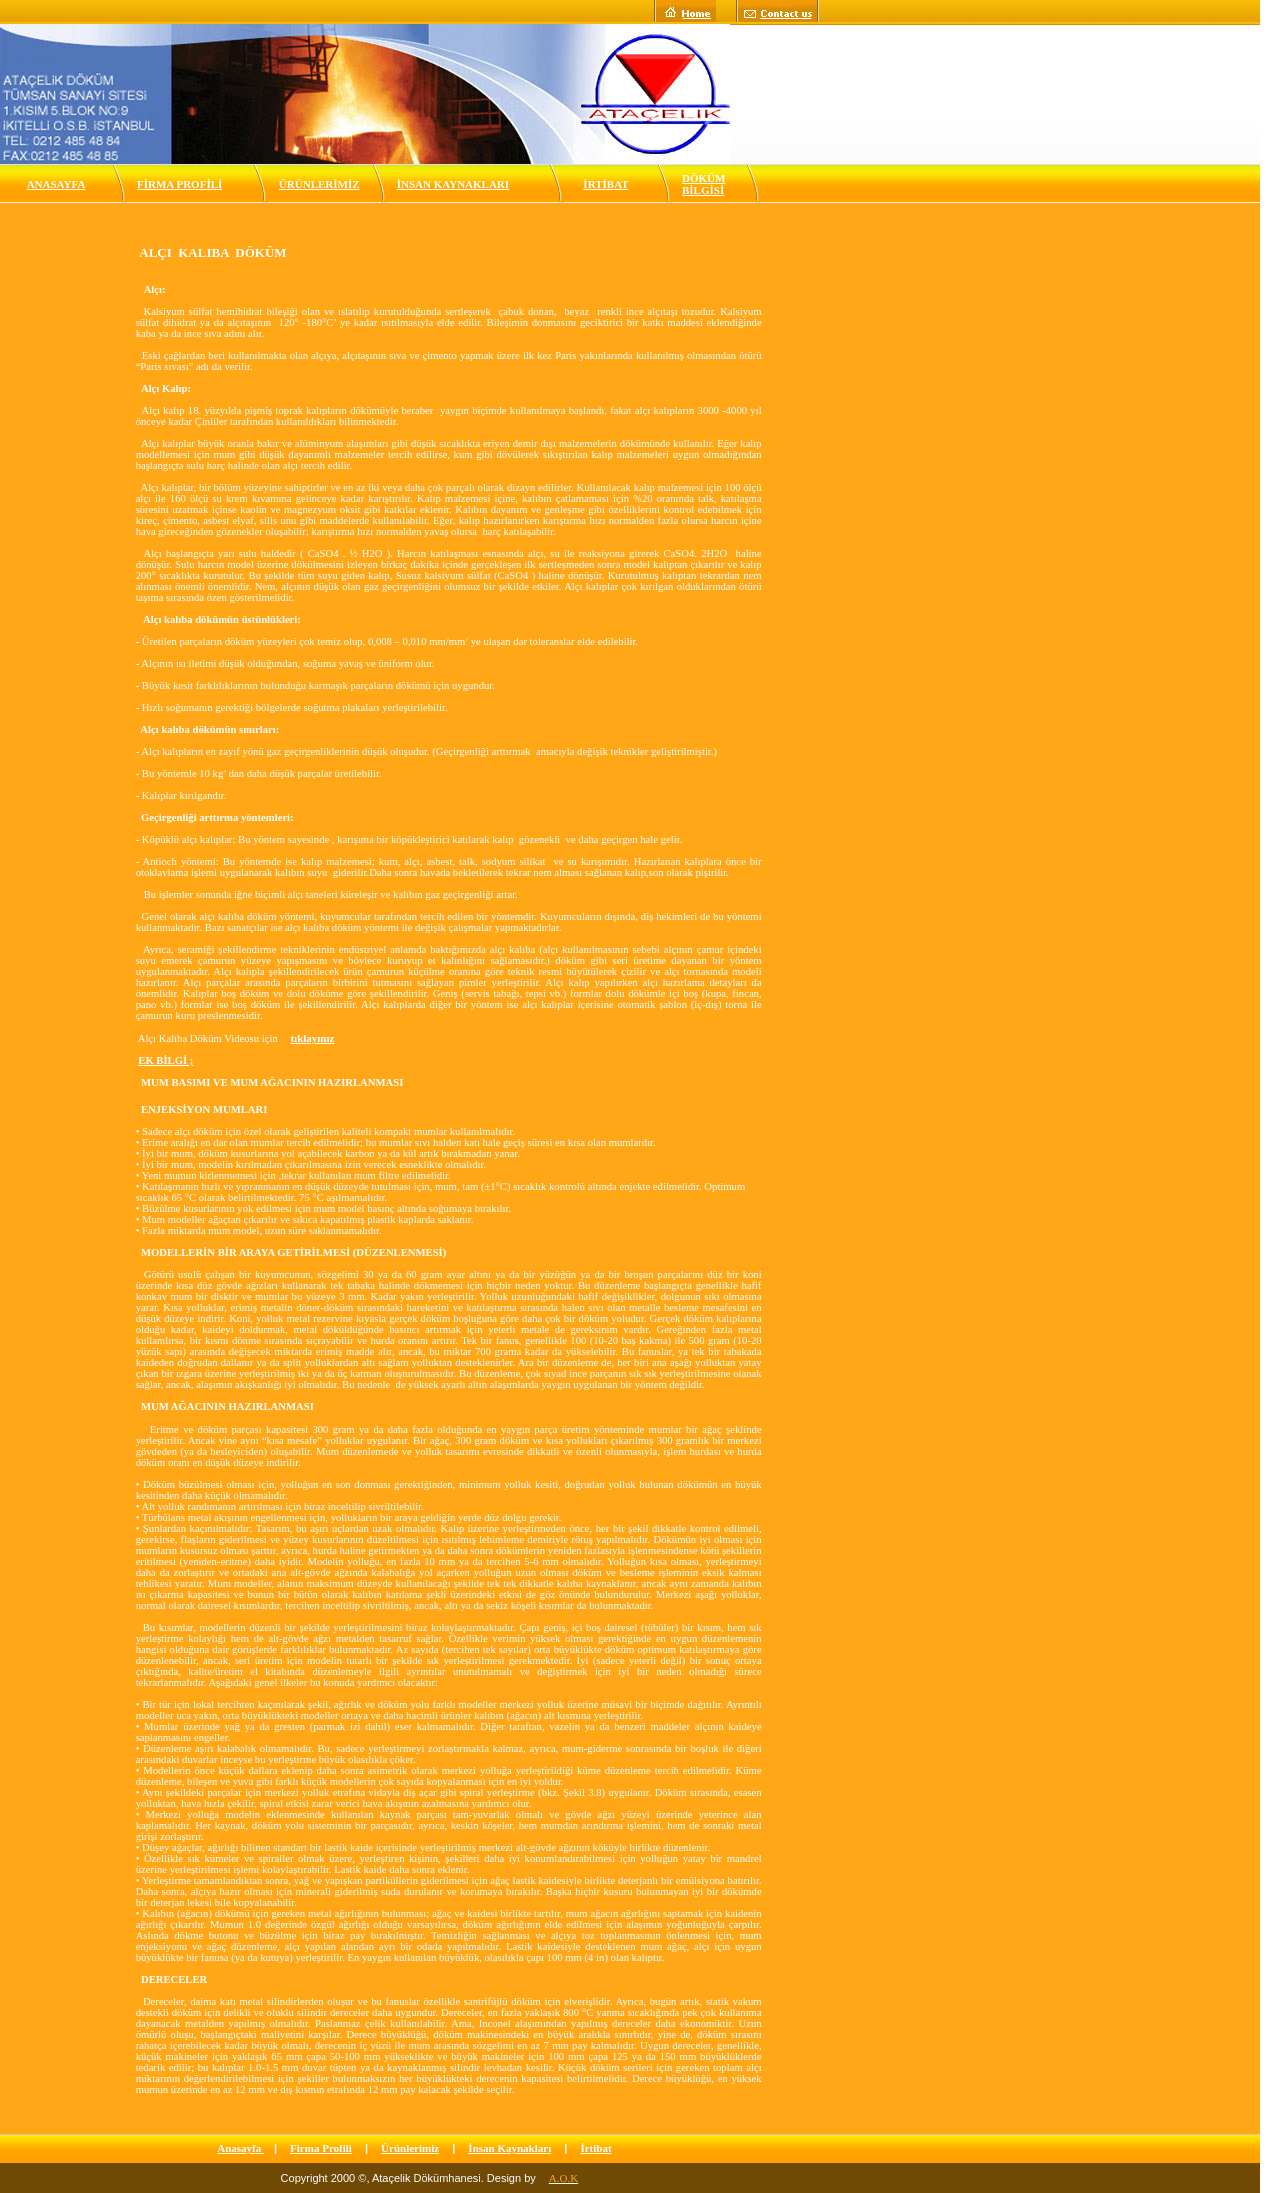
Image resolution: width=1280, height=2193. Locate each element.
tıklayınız (312, 1038)
